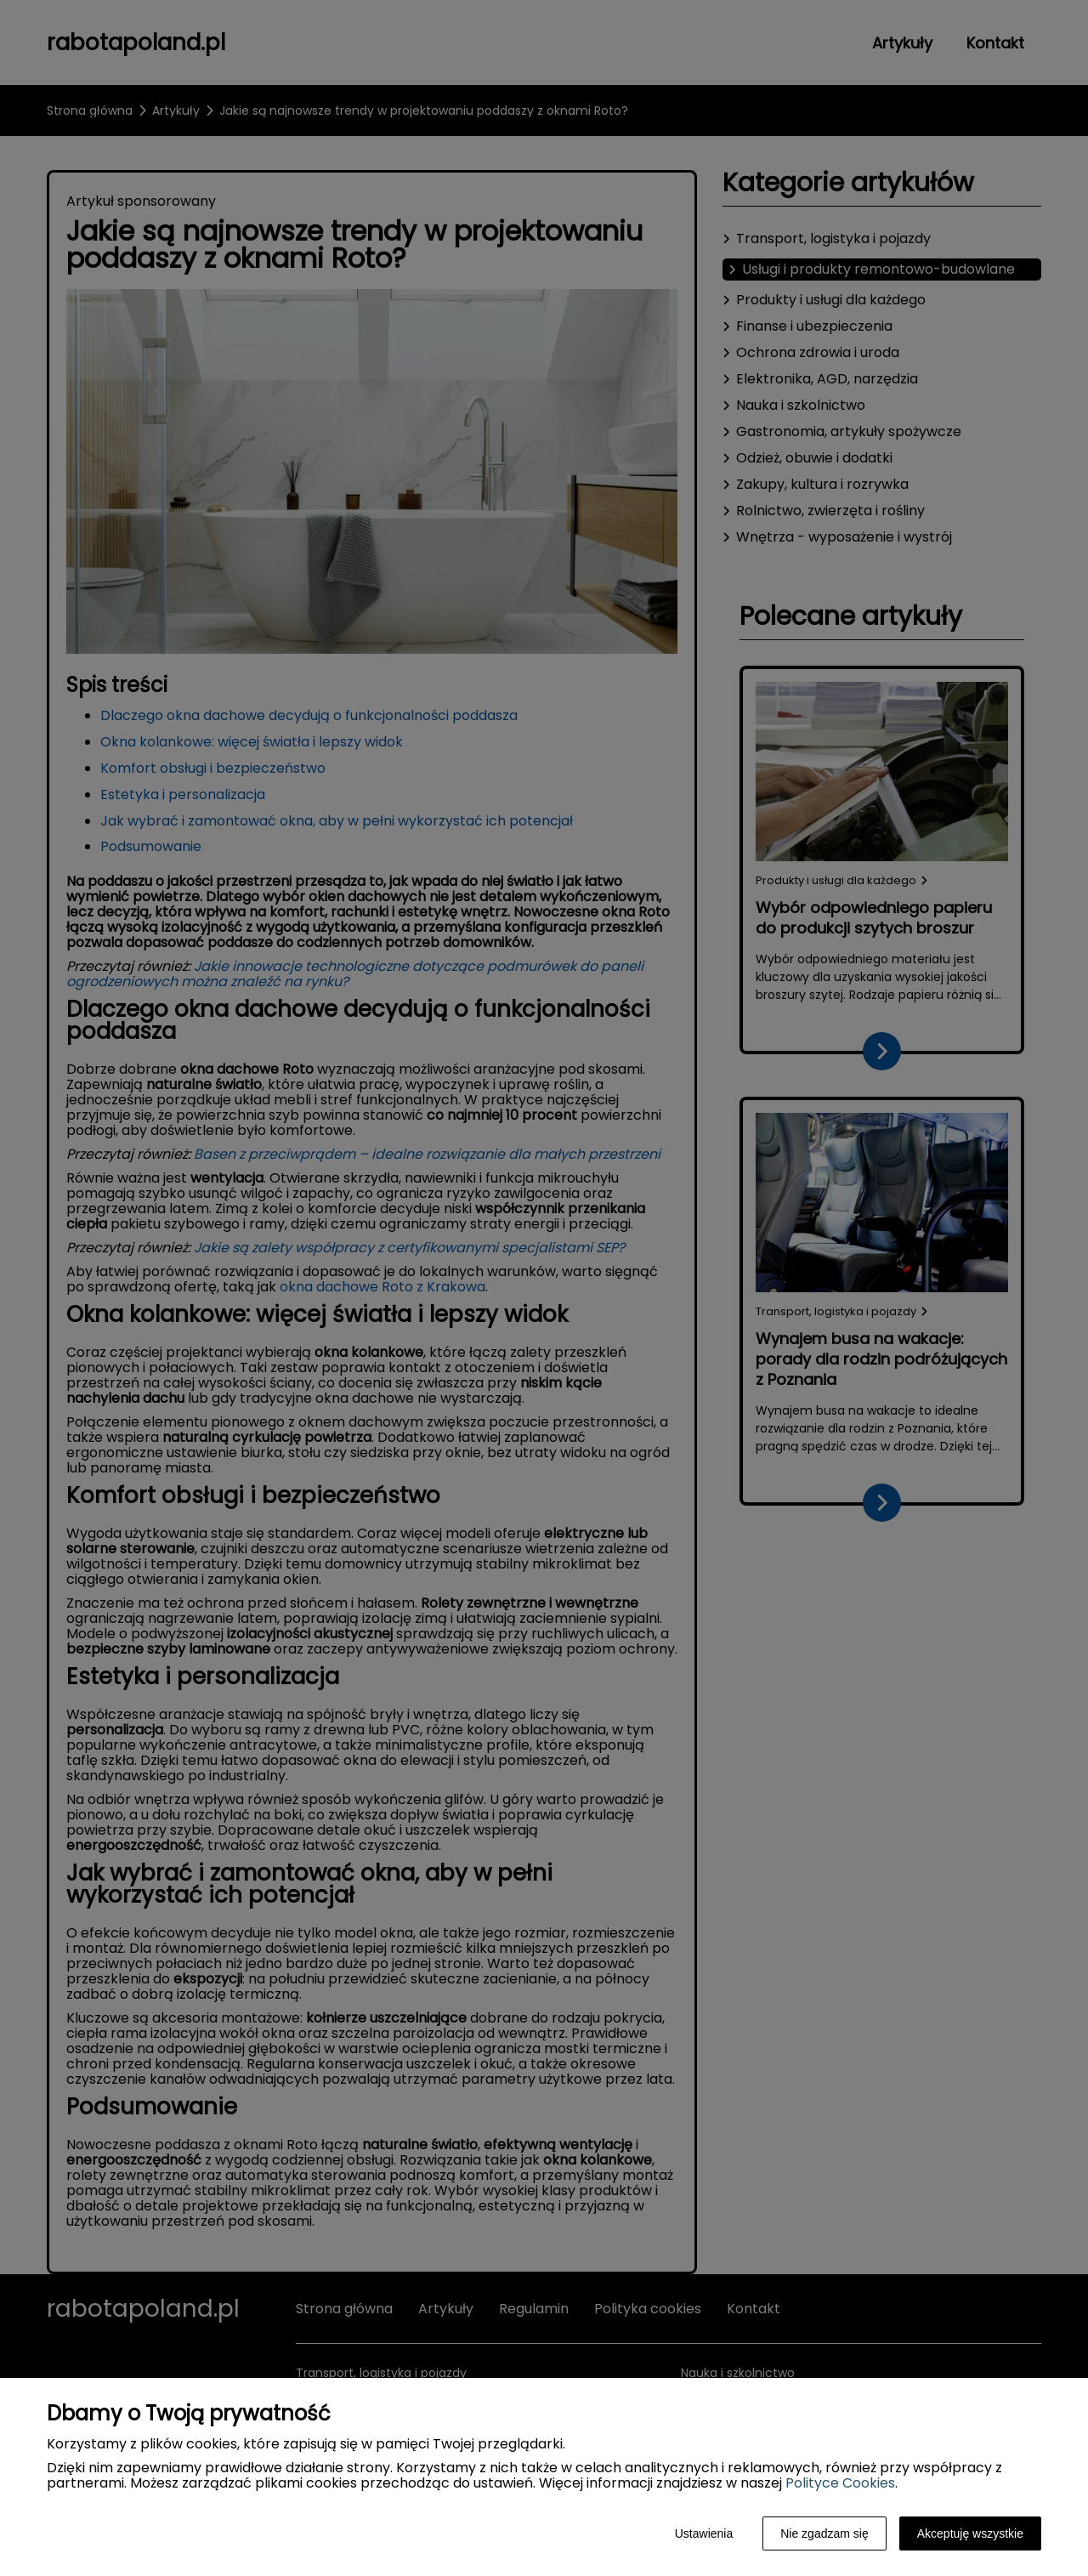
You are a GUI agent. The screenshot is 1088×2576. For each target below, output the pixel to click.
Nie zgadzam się (824, 2533)
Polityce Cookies (840, 2483)
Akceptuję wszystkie (970, 2533)
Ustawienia (704, 2533)
